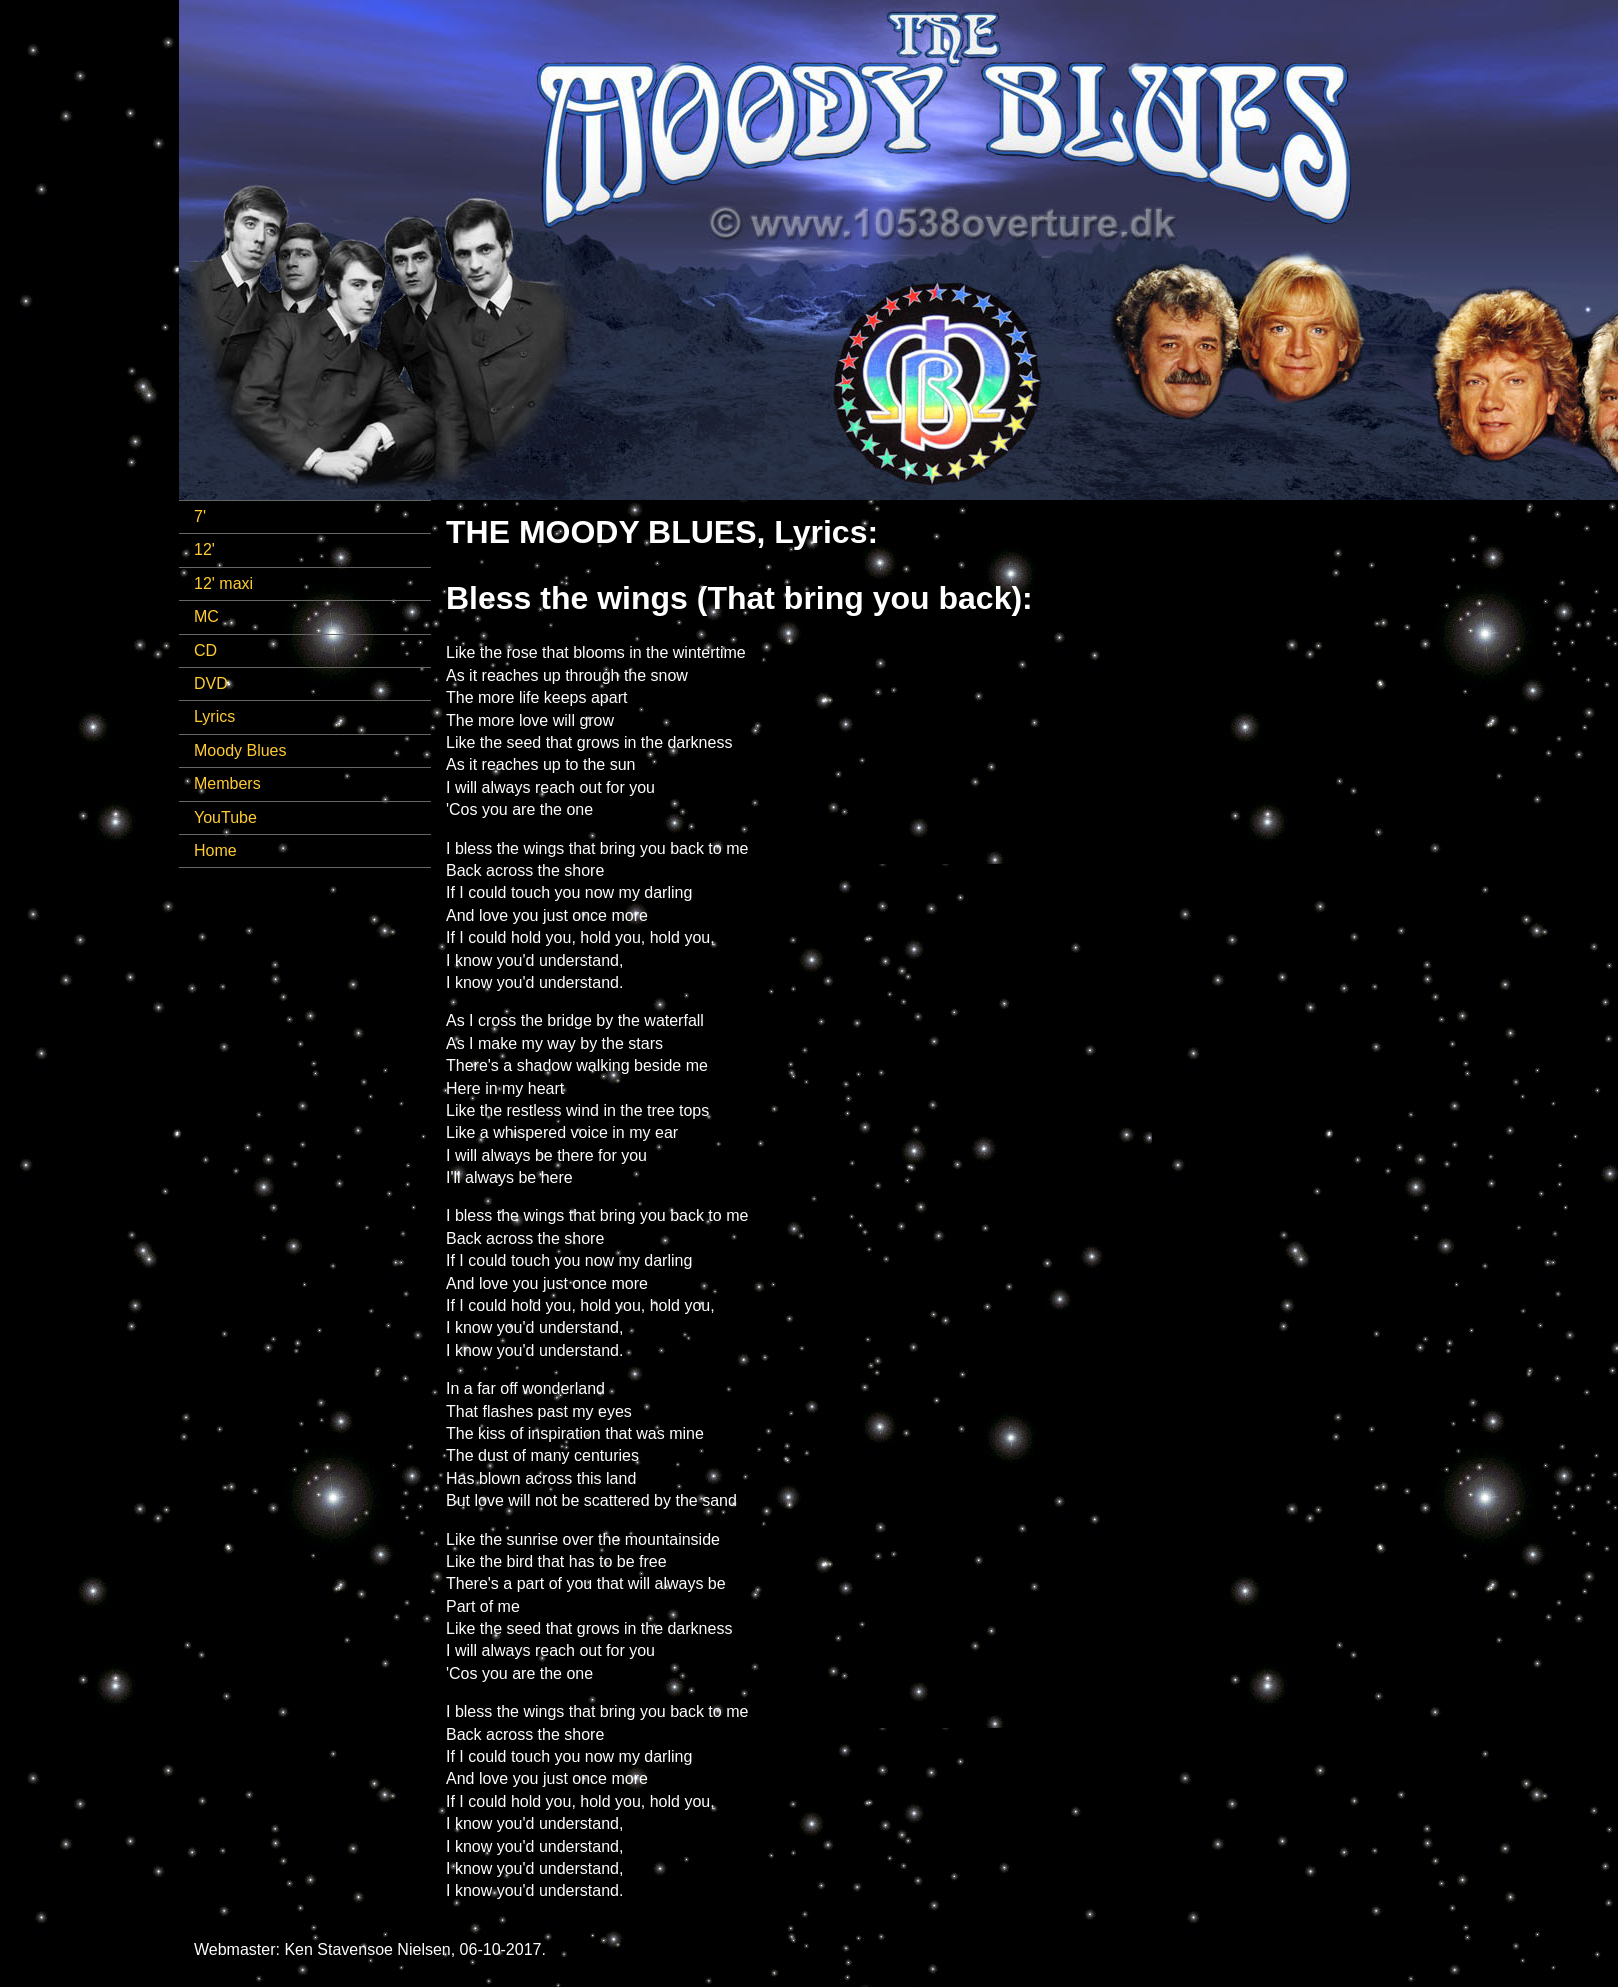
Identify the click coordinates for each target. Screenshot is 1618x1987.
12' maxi (223, 583)
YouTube (225, 817)
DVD (211, 683)
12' (204, 549)
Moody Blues (240, 750)
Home (215, 850)
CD (205, 650)
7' (200, 516)
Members (227, 783)
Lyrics (214, 716)
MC (206, 616)
